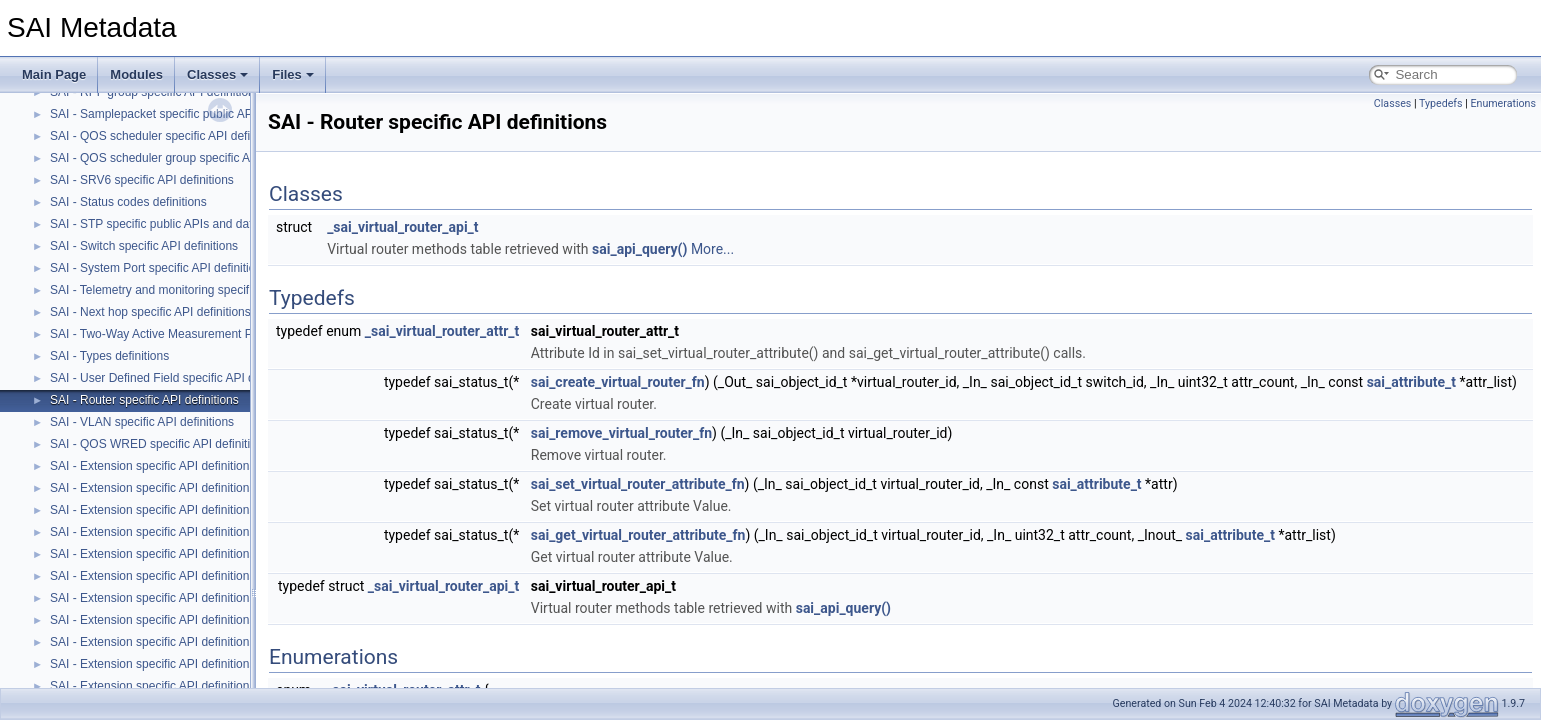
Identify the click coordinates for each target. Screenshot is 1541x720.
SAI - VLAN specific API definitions (142, 422)
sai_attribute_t (1411, 382)
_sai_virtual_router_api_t (402, 227)
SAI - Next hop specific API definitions (150, 312)
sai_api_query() (639, 249)
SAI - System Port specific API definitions (159, 268)
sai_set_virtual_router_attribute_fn (638, 484)
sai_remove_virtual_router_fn (621, 433)
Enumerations (1503, 103)
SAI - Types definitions (109, 356)
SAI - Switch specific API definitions (144, 246)
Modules (136, 74)
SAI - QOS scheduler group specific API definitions (184, 158)
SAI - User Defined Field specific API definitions (176, 378)
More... (712, 249)
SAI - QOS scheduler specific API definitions (167, 136)
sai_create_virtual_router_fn (618, 382)
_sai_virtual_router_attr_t (442, 331)
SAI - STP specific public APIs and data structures (182, 224)
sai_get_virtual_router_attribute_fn (638, 535)
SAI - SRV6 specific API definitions (142, 180)
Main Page (54, 74)
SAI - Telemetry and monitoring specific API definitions (193, 290)
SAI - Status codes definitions (128, 202)
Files (293, 74)
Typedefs (1441, 103)
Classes (217, 74)
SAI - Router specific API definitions (144, 400)
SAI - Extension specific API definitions (152, 466)
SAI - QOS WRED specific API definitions (159, 444)
